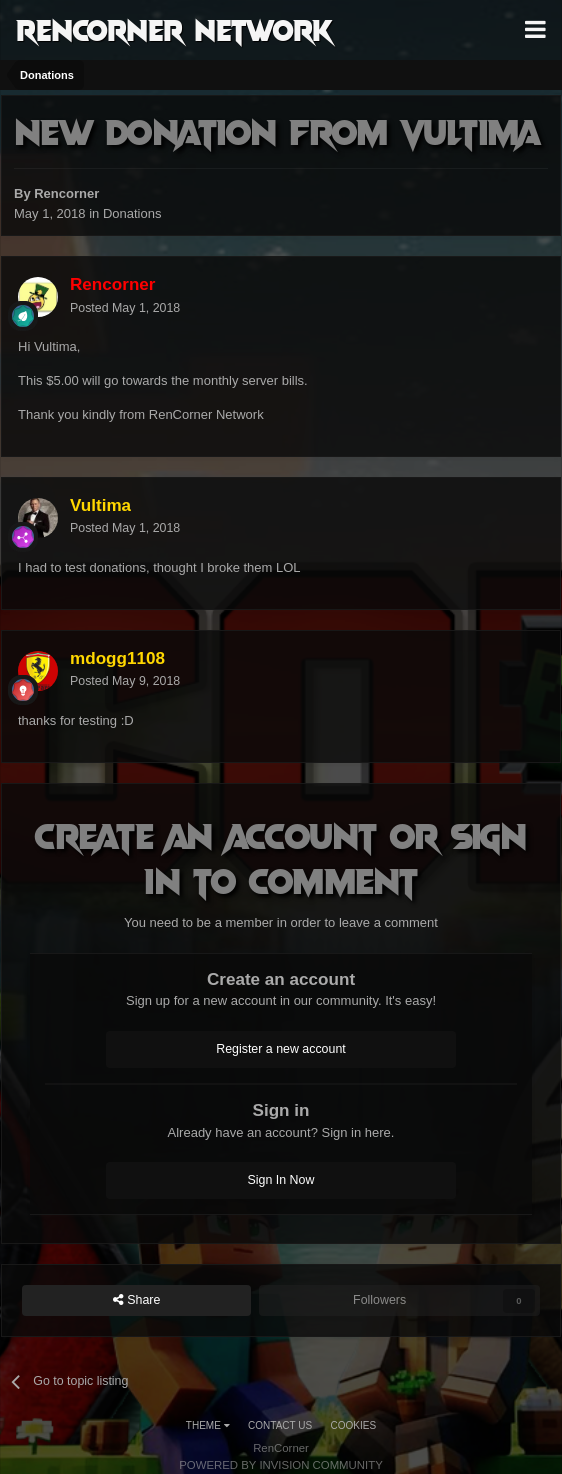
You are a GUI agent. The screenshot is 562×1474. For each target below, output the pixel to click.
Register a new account (281, 1049)
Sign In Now (281, 1180)
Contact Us (280, 1425)
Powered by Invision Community (281, 1465)
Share (137, 1300)
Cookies (354, 1425)
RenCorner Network (174, 29)
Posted (125, 308)
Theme (208, 1425)
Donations (132, 213)
